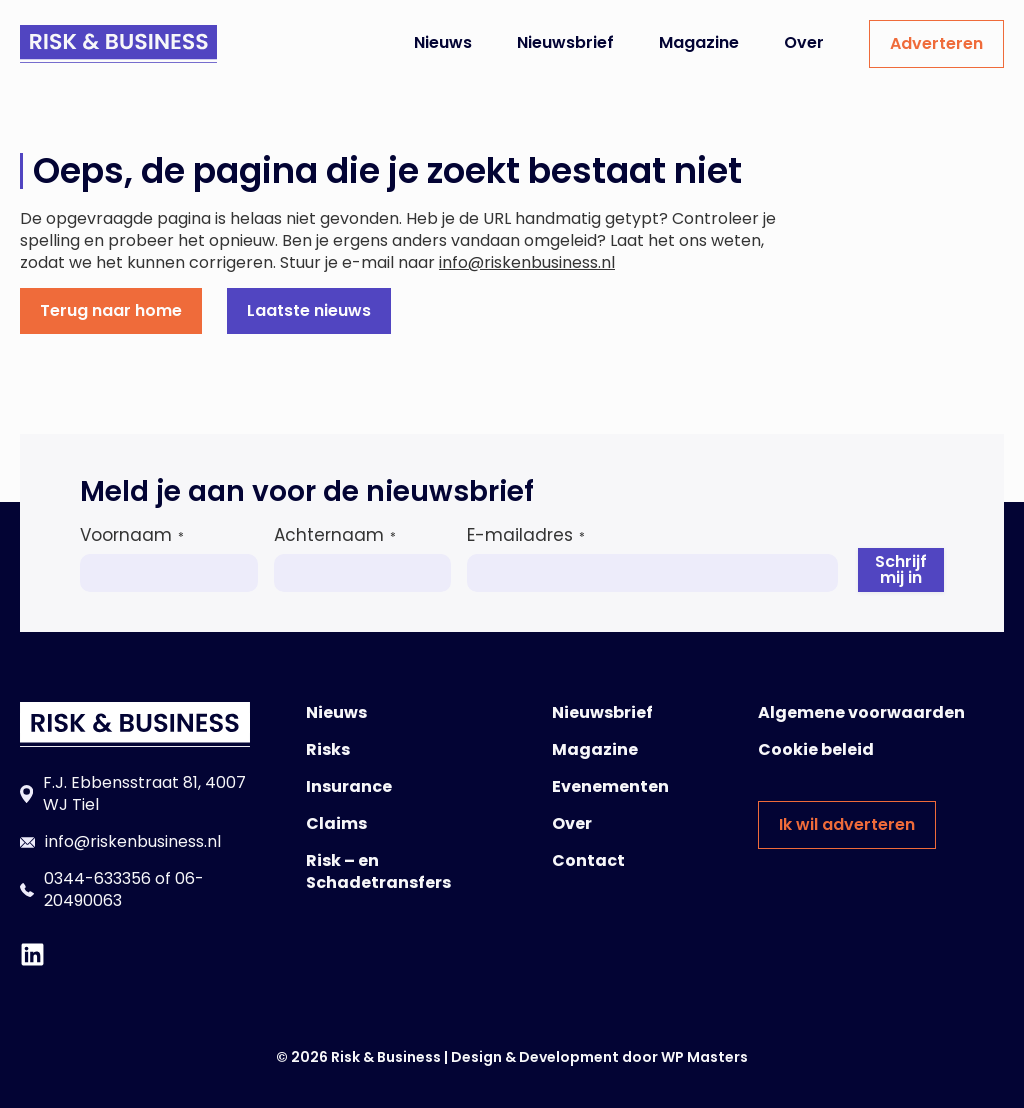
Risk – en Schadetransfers (378, 871)
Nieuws (443, 42)
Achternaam (335, 535)
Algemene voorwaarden (861, 712)
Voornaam (132, 535)
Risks (328, 749)
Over (804, 42)
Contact (588, 860)
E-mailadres (526, 535)
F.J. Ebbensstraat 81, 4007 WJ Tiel (144, 793)
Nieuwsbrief (565, 42)
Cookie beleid (816, 749)
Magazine (699, 42)
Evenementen (610, 786)
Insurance (349, 786)
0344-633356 (97, 878)
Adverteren (936, 43)
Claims (336, 823)
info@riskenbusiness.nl (527, 262)
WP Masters (704, 1057)
